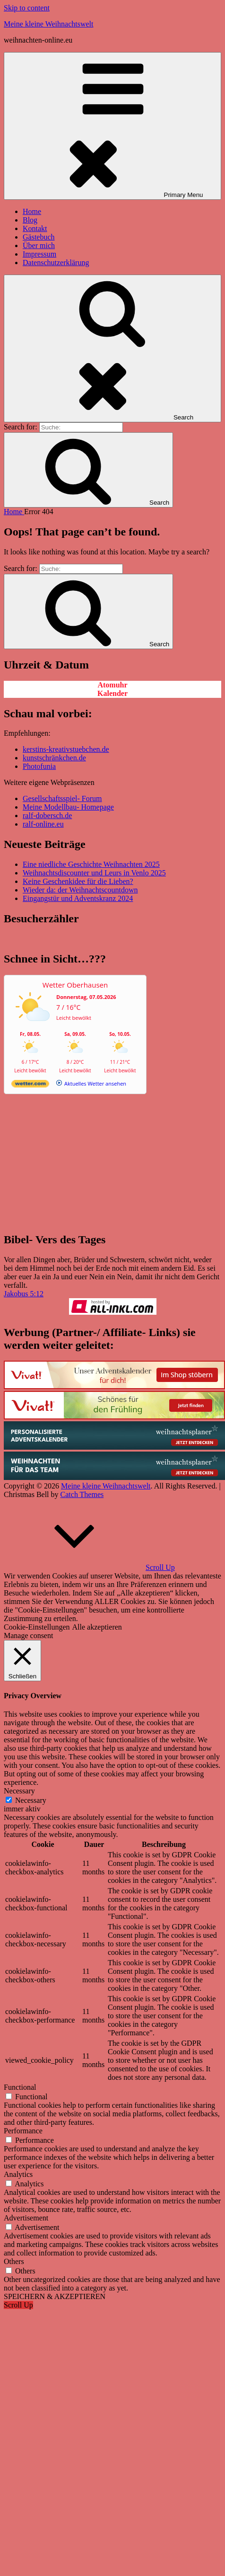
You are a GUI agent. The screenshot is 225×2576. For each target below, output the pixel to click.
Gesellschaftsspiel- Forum (62, 798)
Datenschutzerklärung (56, 262)
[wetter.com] (30, 1085)
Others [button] (14, 2261)
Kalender (112, 693)
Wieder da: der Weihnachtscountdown (80, 890)
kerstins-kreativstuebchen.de (66, 749)
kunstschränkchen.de (54, 758)
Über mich (39, 245)
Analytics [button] (18, 2174)
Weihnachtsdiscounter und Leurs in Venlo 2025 (94, 873)
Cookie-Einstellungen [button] (37, 1627)
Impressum (39, 254)
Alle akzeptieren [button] (97, 1627)
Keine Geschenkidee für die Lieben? (78, 881)
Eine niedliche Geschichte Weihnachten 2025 (91, 864)
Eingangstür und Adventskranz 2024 (78, 898)
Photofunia (39, 766)
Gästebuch (39, 237)
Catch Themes (82, 1494)
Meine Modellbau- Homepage (68, 807)
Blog (30, 220)
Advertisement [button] (26, 2218)
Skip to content (27, 8)
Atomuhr (112, 685)
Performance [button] (23, 2131)
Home (32, 211)
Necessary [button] (19, 1791)
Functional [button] (20, 2087)
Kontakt (35, 228)
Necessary (30, 1800)
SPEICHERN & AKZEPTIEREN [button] (54, 2296)
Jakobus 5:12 (23, 1294)
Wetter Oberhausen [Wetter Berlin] (75, 984)
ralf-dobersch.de (47, 815)
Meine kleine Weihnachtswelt (48, 24)
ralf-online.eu (43, 824)
